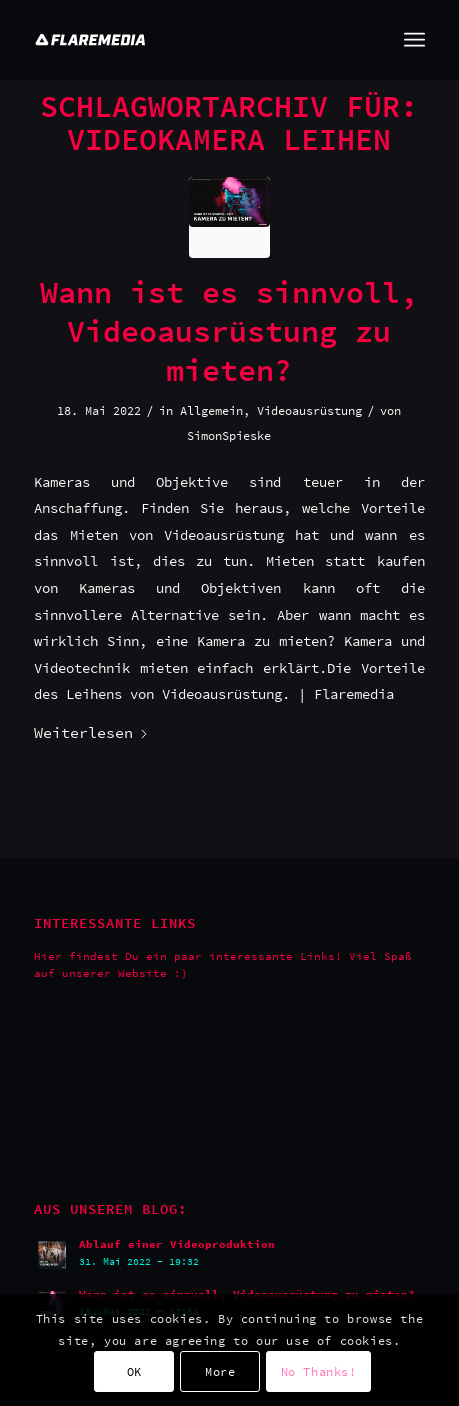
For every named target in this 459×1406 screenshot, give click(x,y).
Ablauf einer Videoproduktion (177, 1244)
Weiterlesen (91, 732)
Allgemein (211, 410)
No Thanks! (319, 1371)
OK (134, 1371)
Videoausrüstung (309, 410)
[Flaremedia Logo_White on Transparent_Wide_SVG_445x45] (190, 40)
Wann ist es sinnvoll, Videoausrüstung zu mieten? (229, 331)
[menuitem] (414, 40)
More (220, 1371)
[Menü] (414, 40)
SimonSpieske (229, 435)
